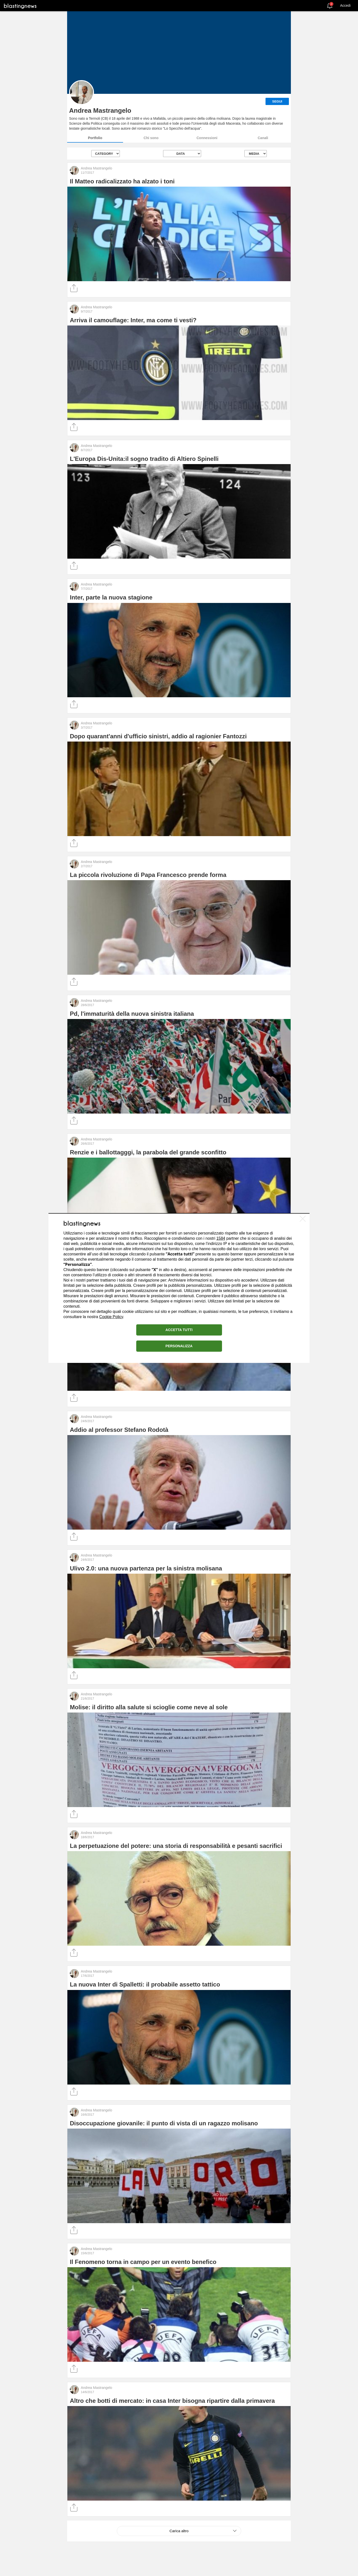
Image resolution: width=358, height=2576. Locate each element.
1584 (220, 1238)
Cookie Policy (111, 1317)
